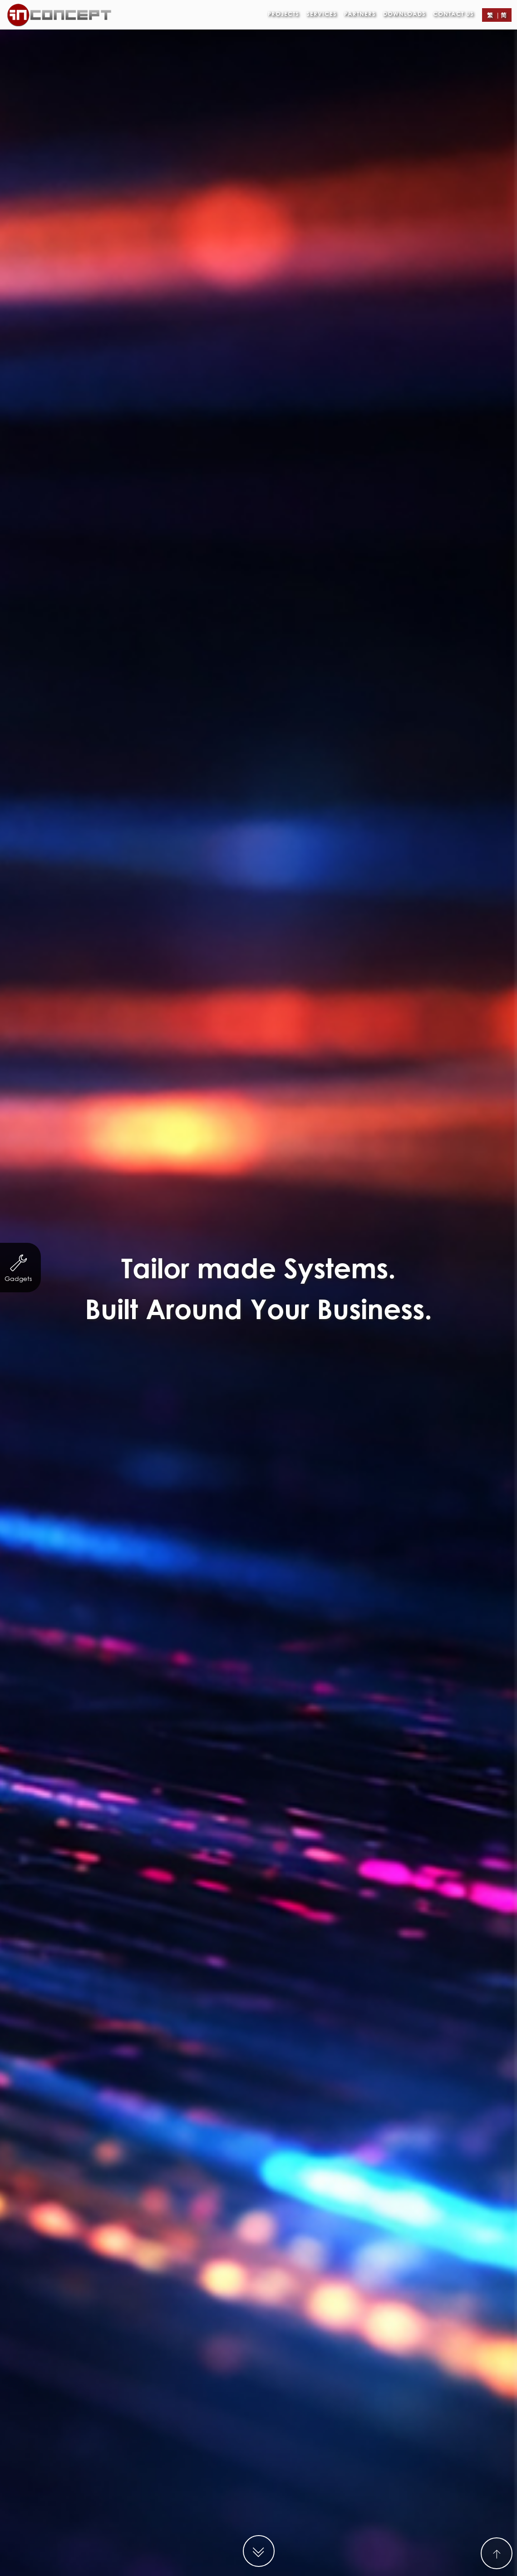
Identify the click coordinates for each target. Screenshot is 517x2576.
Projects (283, 13)
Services (321, 13)
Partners (360, 13)
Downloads (404, 13)
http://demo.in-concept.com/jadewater (309, 2542)
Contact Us (453, 13)
